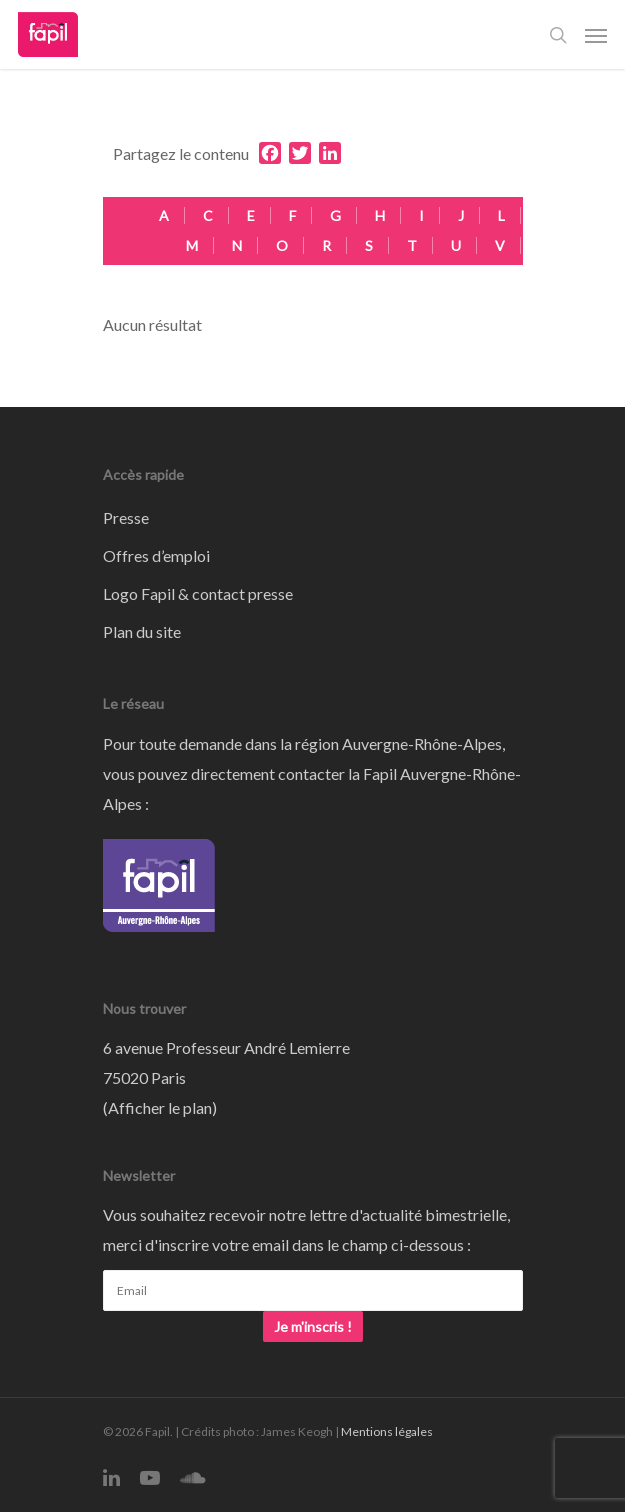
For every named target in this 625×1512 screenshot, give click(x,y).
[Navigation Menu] (596, 35)
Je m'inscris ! (313, 1326)
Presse (126, 517)
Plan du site (142, 631)
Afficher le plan (160, 1107)
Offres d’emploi (156, 555)
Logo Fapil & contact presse (198, 593)
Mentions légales (387, 1431)
